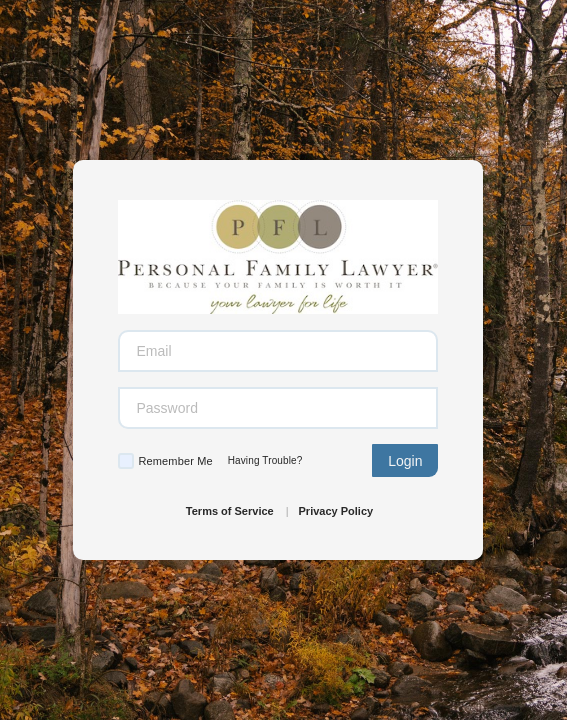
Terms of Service (230, 511)
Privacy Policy (336, 511)
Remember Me (175, 461)
